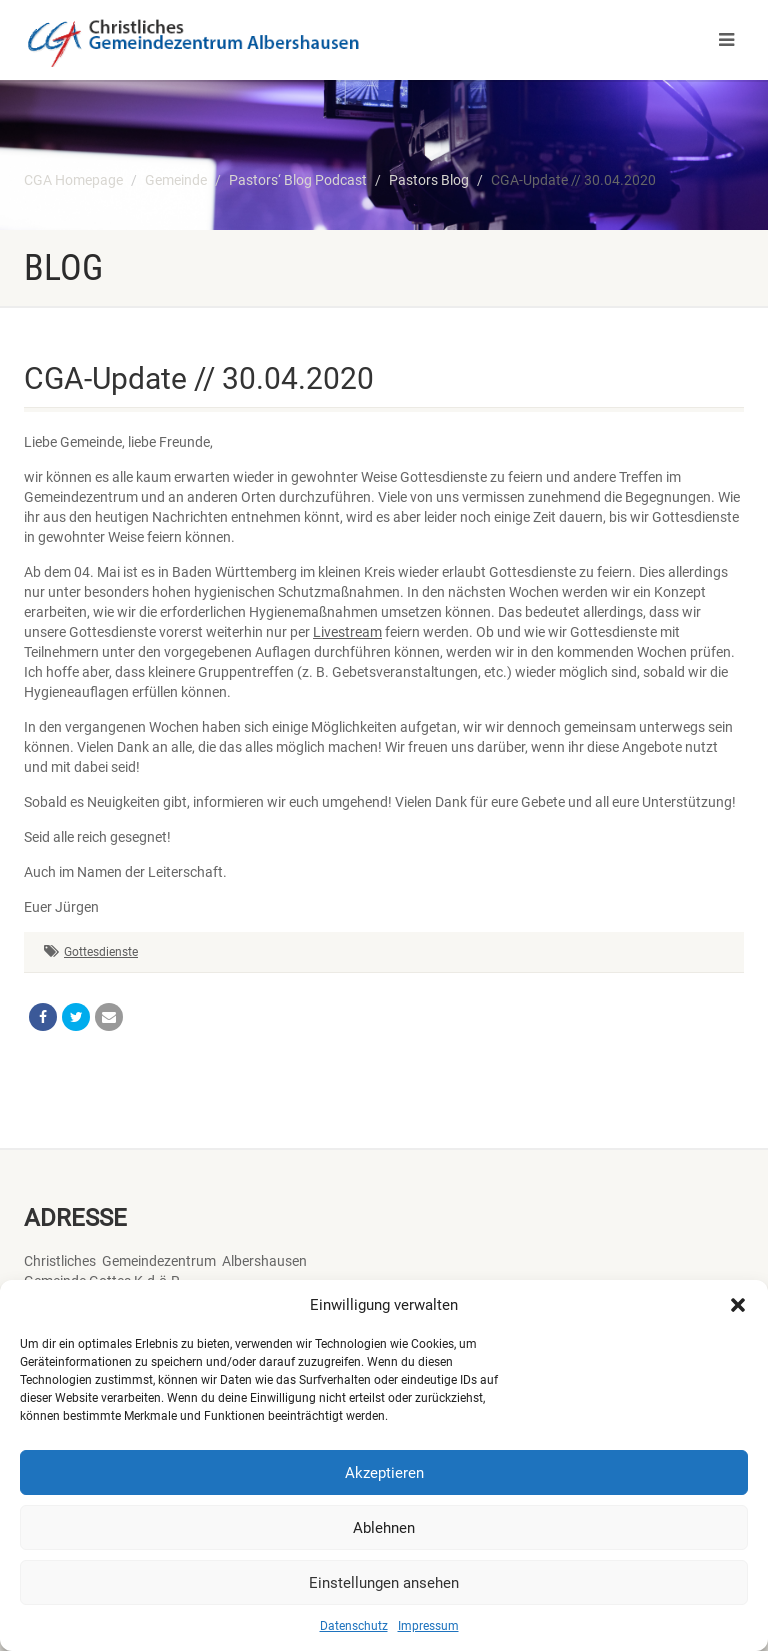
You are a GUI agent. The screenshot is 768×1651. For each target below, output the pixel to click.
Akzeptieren (384, 1473)
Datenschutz (354, 1626)
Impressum (428, 1626)
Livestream (347, 632)
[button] (738, 1305)
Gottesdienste (101, 952)
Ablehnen (384, 1528)
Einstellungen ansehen (384, 1583)
